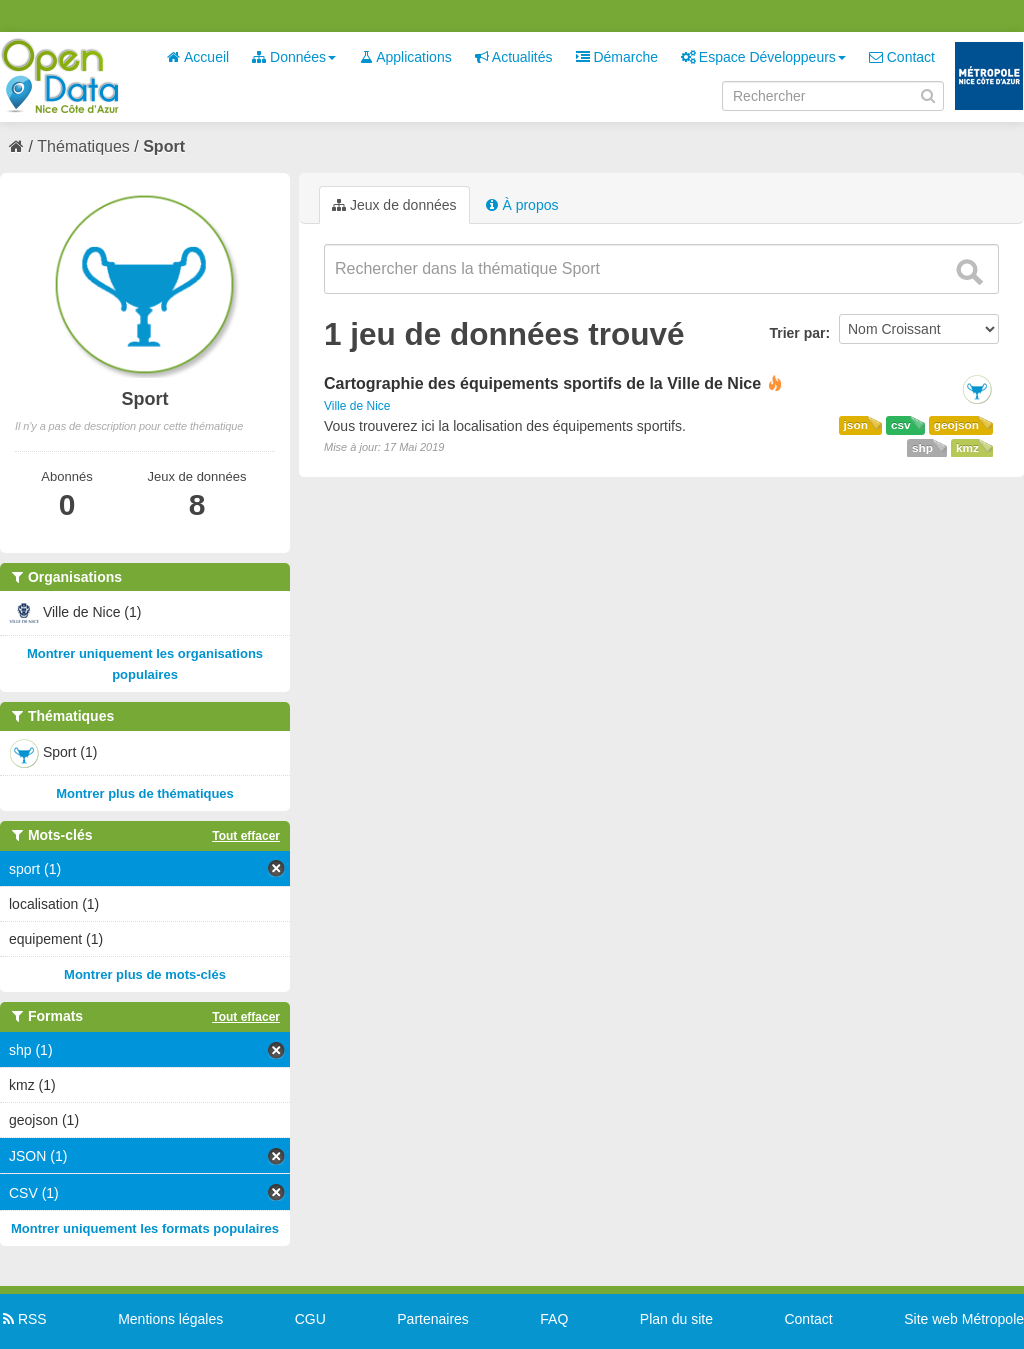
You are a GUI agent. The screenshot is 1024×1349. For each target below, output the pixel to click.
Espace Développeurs (763, 57)
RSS (23, 1319)
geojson (956, 425)
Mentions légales (170, 1319)
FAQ (554, 1319)
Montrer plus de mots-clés (145, 974)
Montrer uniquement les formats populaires (145, 1228)
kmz (967, 448)
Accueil (198, 57)
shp (922, 448)
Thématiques (83, 146)
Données (294, 57)
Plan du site (676, 1319)
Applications (405, 57)
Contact (902, 57)
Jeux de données (394, 205)
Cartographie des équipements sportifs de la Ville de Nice (542, 383)
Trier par (797, 333)
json (856, 425)
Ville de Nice (357, 406)
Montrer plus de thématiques (145, 793)
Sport (164, 146)
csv (901, 425)
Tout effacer (246, 836)
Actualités (514, 57)
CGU (310, 1319)
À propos (522, 205)
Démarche (617, 57)
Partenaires (433, 1319)
